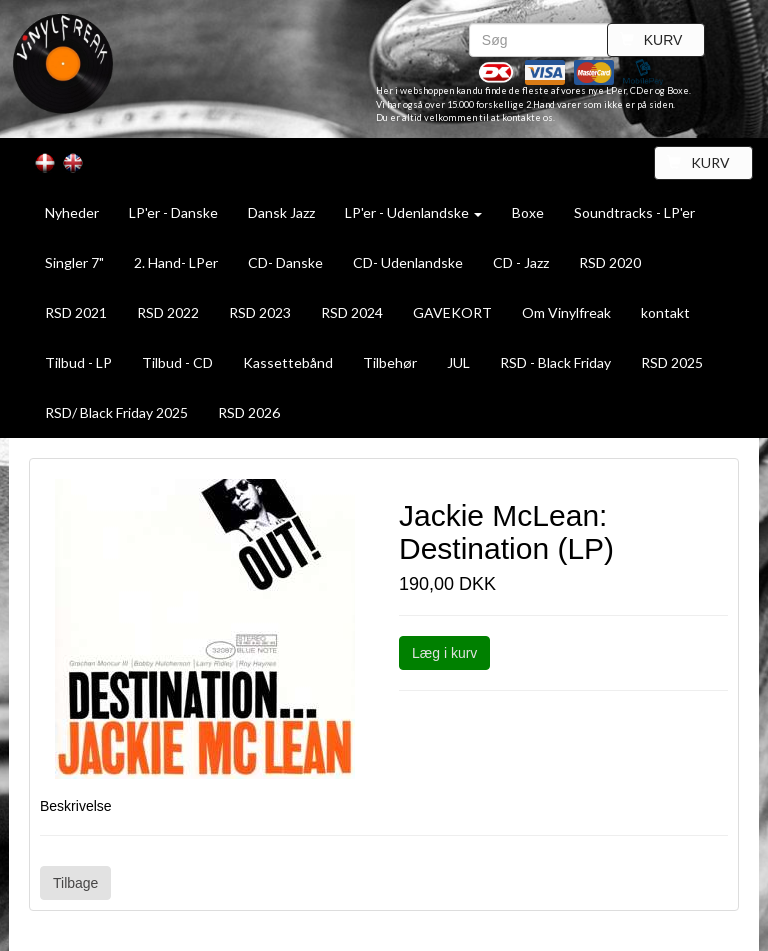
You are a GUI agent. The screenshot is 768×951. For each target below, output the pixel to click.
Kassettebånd (288, 362)
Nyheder (72, 212)
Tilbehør (390, 362)
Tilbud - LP (78, 362)
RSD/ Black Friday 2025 (116, 412)
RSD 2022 (168, 312)
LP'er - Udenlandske (413, 212)
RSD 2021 (76, 312)
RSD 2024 (352, 312)
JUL (458, 362)
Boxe (528, 212)
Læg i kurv (444, 653)
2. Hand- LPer (176, 262)
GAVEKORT (452, 312)
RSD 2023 (260, 312)
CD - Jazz (521, 262)
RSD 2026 (249, 412)
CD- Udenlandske (408, 262)
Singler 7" (74, 262)
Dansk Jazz (281, 212)
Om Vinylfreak (566, 312)
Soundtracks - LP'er (634, 212)
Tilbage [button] (75, 883)
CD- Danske (285, 262)
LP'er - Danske (173, 212)
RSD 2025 (672, 362)
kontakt (665, 312)
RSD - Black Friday (555, 362)
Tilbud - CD (177, 362)
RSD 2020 (610, 262)
